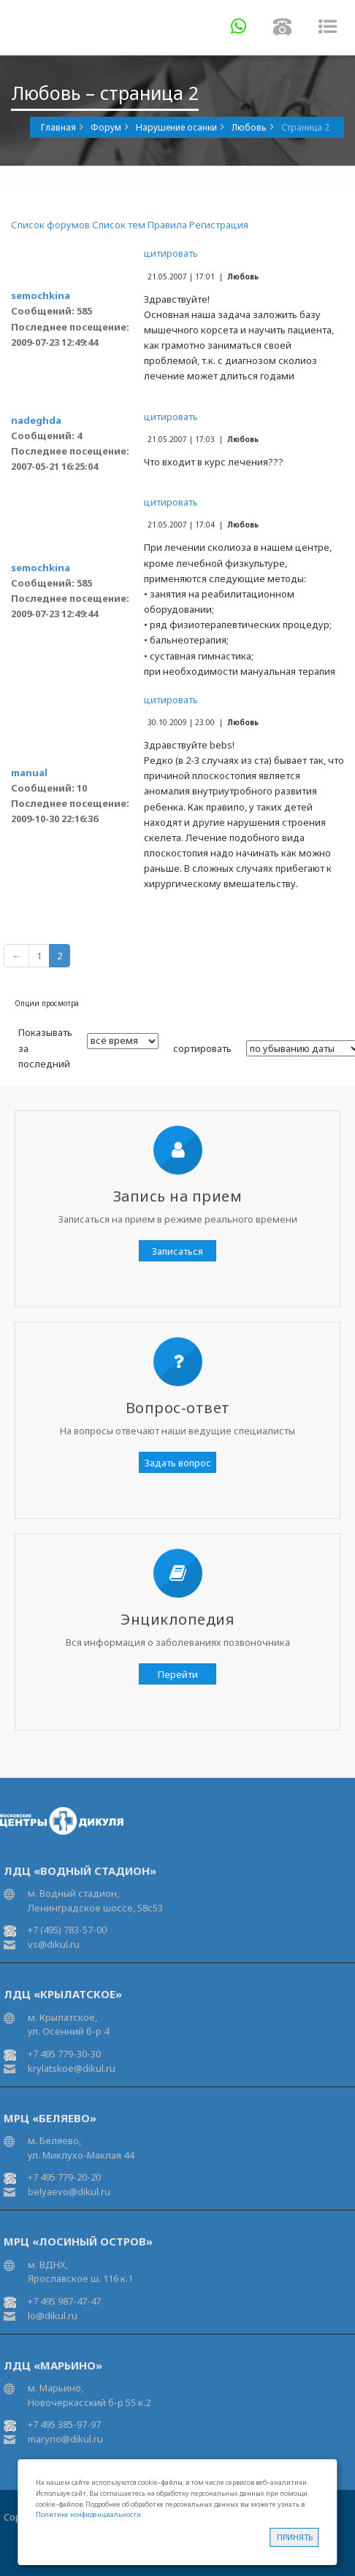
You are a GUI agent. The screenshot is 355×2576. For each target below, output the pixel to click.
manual (29, 772)
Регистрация (218, 224)
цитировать (171, 253)
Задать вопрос (178, 1462)
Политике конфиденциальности (88, 2514)
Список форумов (50, 224)
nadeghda (36, 420)
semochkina (40, 295)
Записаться (177, 1251)
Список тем (118, 224)
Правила (167, 224)
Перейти (178, 1674)
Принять (295, 2536)
